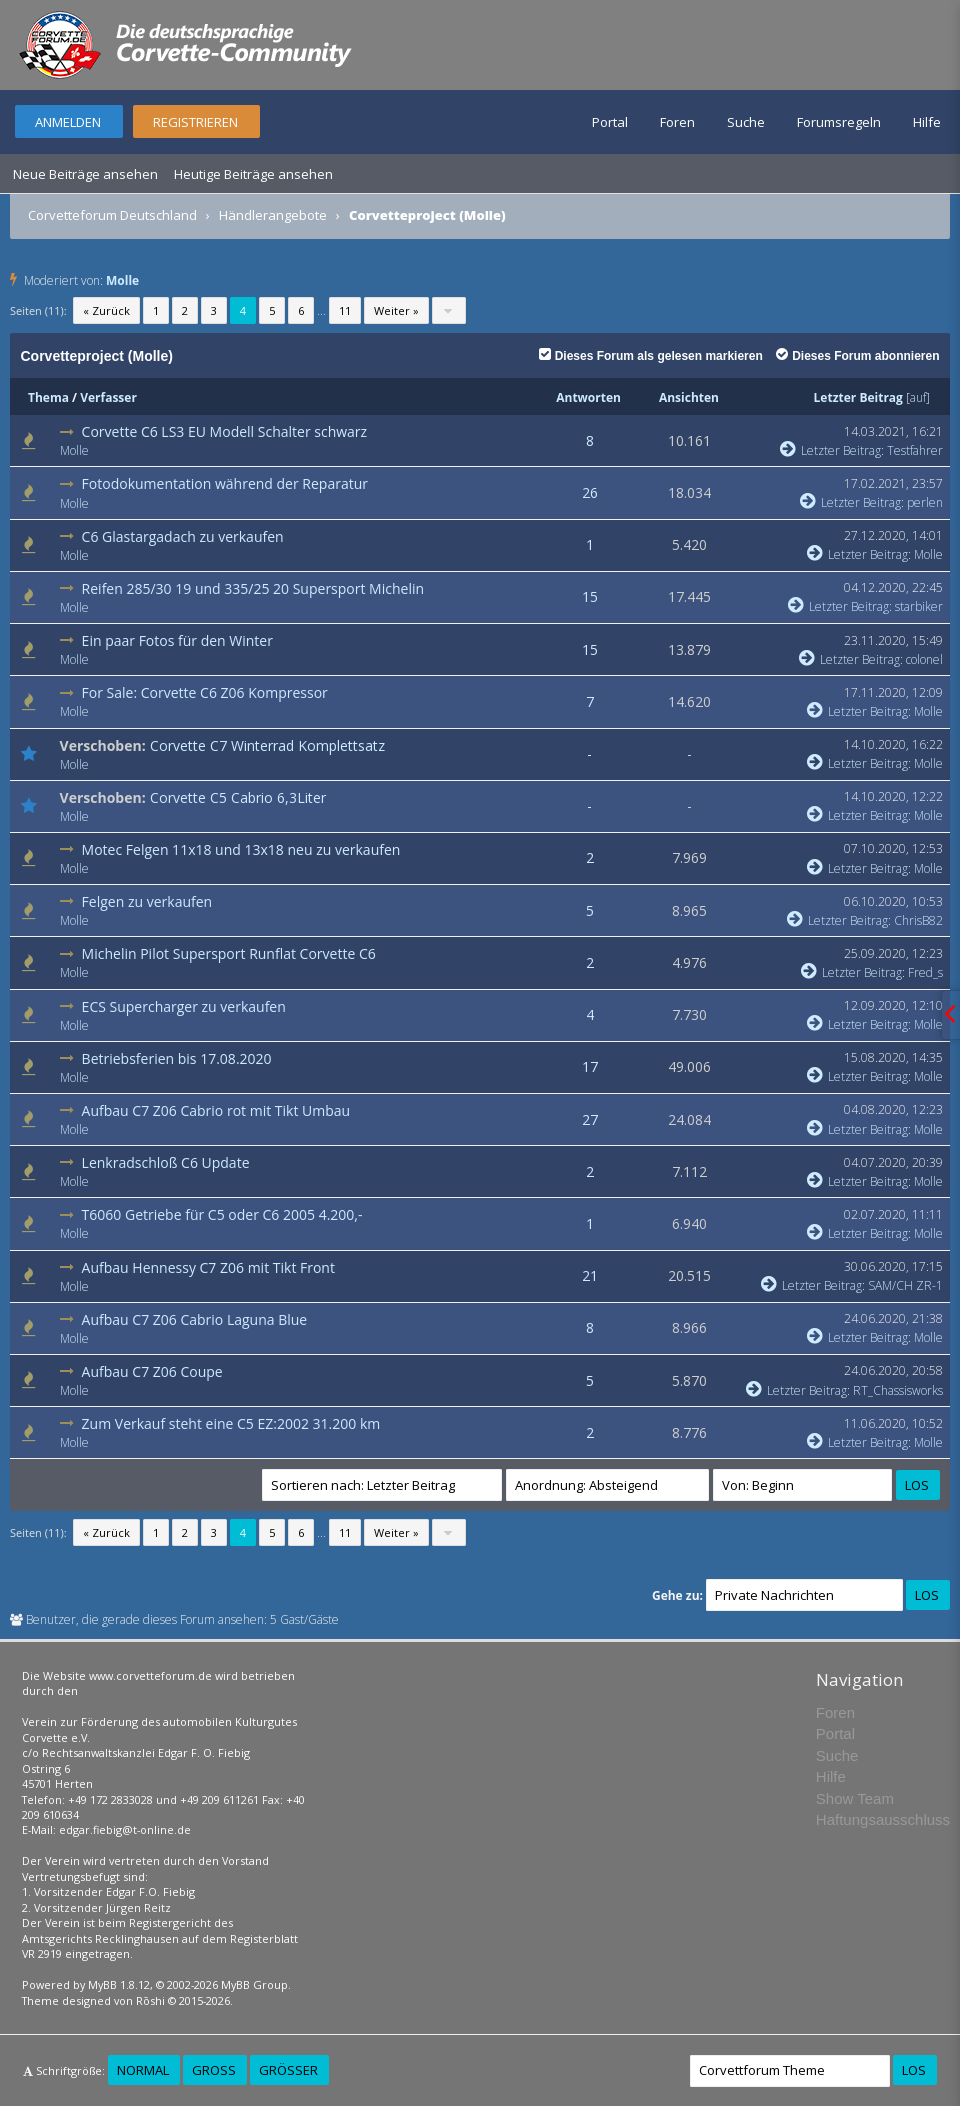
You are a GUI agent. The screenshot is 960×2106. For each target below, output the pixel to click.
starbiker (919, 606)
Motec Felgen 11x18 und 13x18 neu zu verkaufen (241, 849)
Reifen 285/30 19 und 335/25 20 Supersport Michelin (253, 588)
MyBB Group (254, 1984)
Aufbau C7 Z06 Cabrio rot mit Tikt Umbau (216, 1110)
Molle (122, 280)
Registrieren (195, 122)
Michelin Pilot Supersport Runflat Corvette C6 (229, 953)
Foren (677, 122)
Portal (610, 122)
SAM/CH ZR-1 (905, 1285)
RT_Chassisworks (898, 1390)
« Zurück (106, 310)
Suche (746, 122)
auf (918, 397)
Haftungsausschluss (883, 1819)
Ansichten (689, 397)
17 (590, 1066)
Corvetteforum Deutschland (112, 215)
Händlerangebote (273, 215)
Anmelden (68, 122)
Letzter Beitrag (858, 397)
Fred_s (925, 972)
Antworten (588, 397)
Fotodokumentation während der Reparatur (225, 483)
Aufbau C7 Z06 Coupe (152, 1371)
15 (590, 596)
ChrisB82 (918, 920)
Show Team (855, 1798)
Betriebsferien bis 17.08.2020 (177, 1058)
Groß (214, 2070)
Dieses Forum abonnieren (857, 356)
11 (345, 310)
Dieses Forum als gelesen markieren (651, 356)
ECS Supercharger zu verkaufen (184, 1006)
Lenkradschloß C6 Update (166, 1162)
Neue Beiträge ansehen (85, 174)
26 (590, 492)
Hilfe (927, 122)
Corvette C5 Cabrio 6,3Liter (238, 797)
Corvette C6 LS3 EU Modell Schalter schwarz (225, 431)
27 (590, 1119)
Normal (143, 2070)
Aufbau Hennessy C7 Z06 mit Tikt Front (208, 1267)
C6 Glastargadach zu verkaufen (183, 536)
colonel (924, 659)
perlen (925, 502)
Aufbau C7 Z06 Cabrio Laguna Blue (195, 1319)
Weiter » (396, 310)
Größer (288, 2070)
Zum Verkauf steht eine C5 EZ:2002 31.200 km (231, 1423)
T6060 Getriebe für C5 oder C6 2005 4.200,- (222, 1214)
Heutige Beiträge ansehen (253, 174)
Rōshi (150, 2000)
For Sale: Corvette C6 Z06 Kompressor (205, 692)
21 (590, 1275)
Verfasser (108, 397)
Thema (48, 397)
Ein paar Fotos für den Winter (177, 640)
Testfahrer (915, 450)
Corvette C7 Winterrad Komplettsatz (267, 745)
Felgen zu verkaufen (147, 901)
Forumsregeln (839, 122)
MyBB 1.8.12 (119, 1984)
